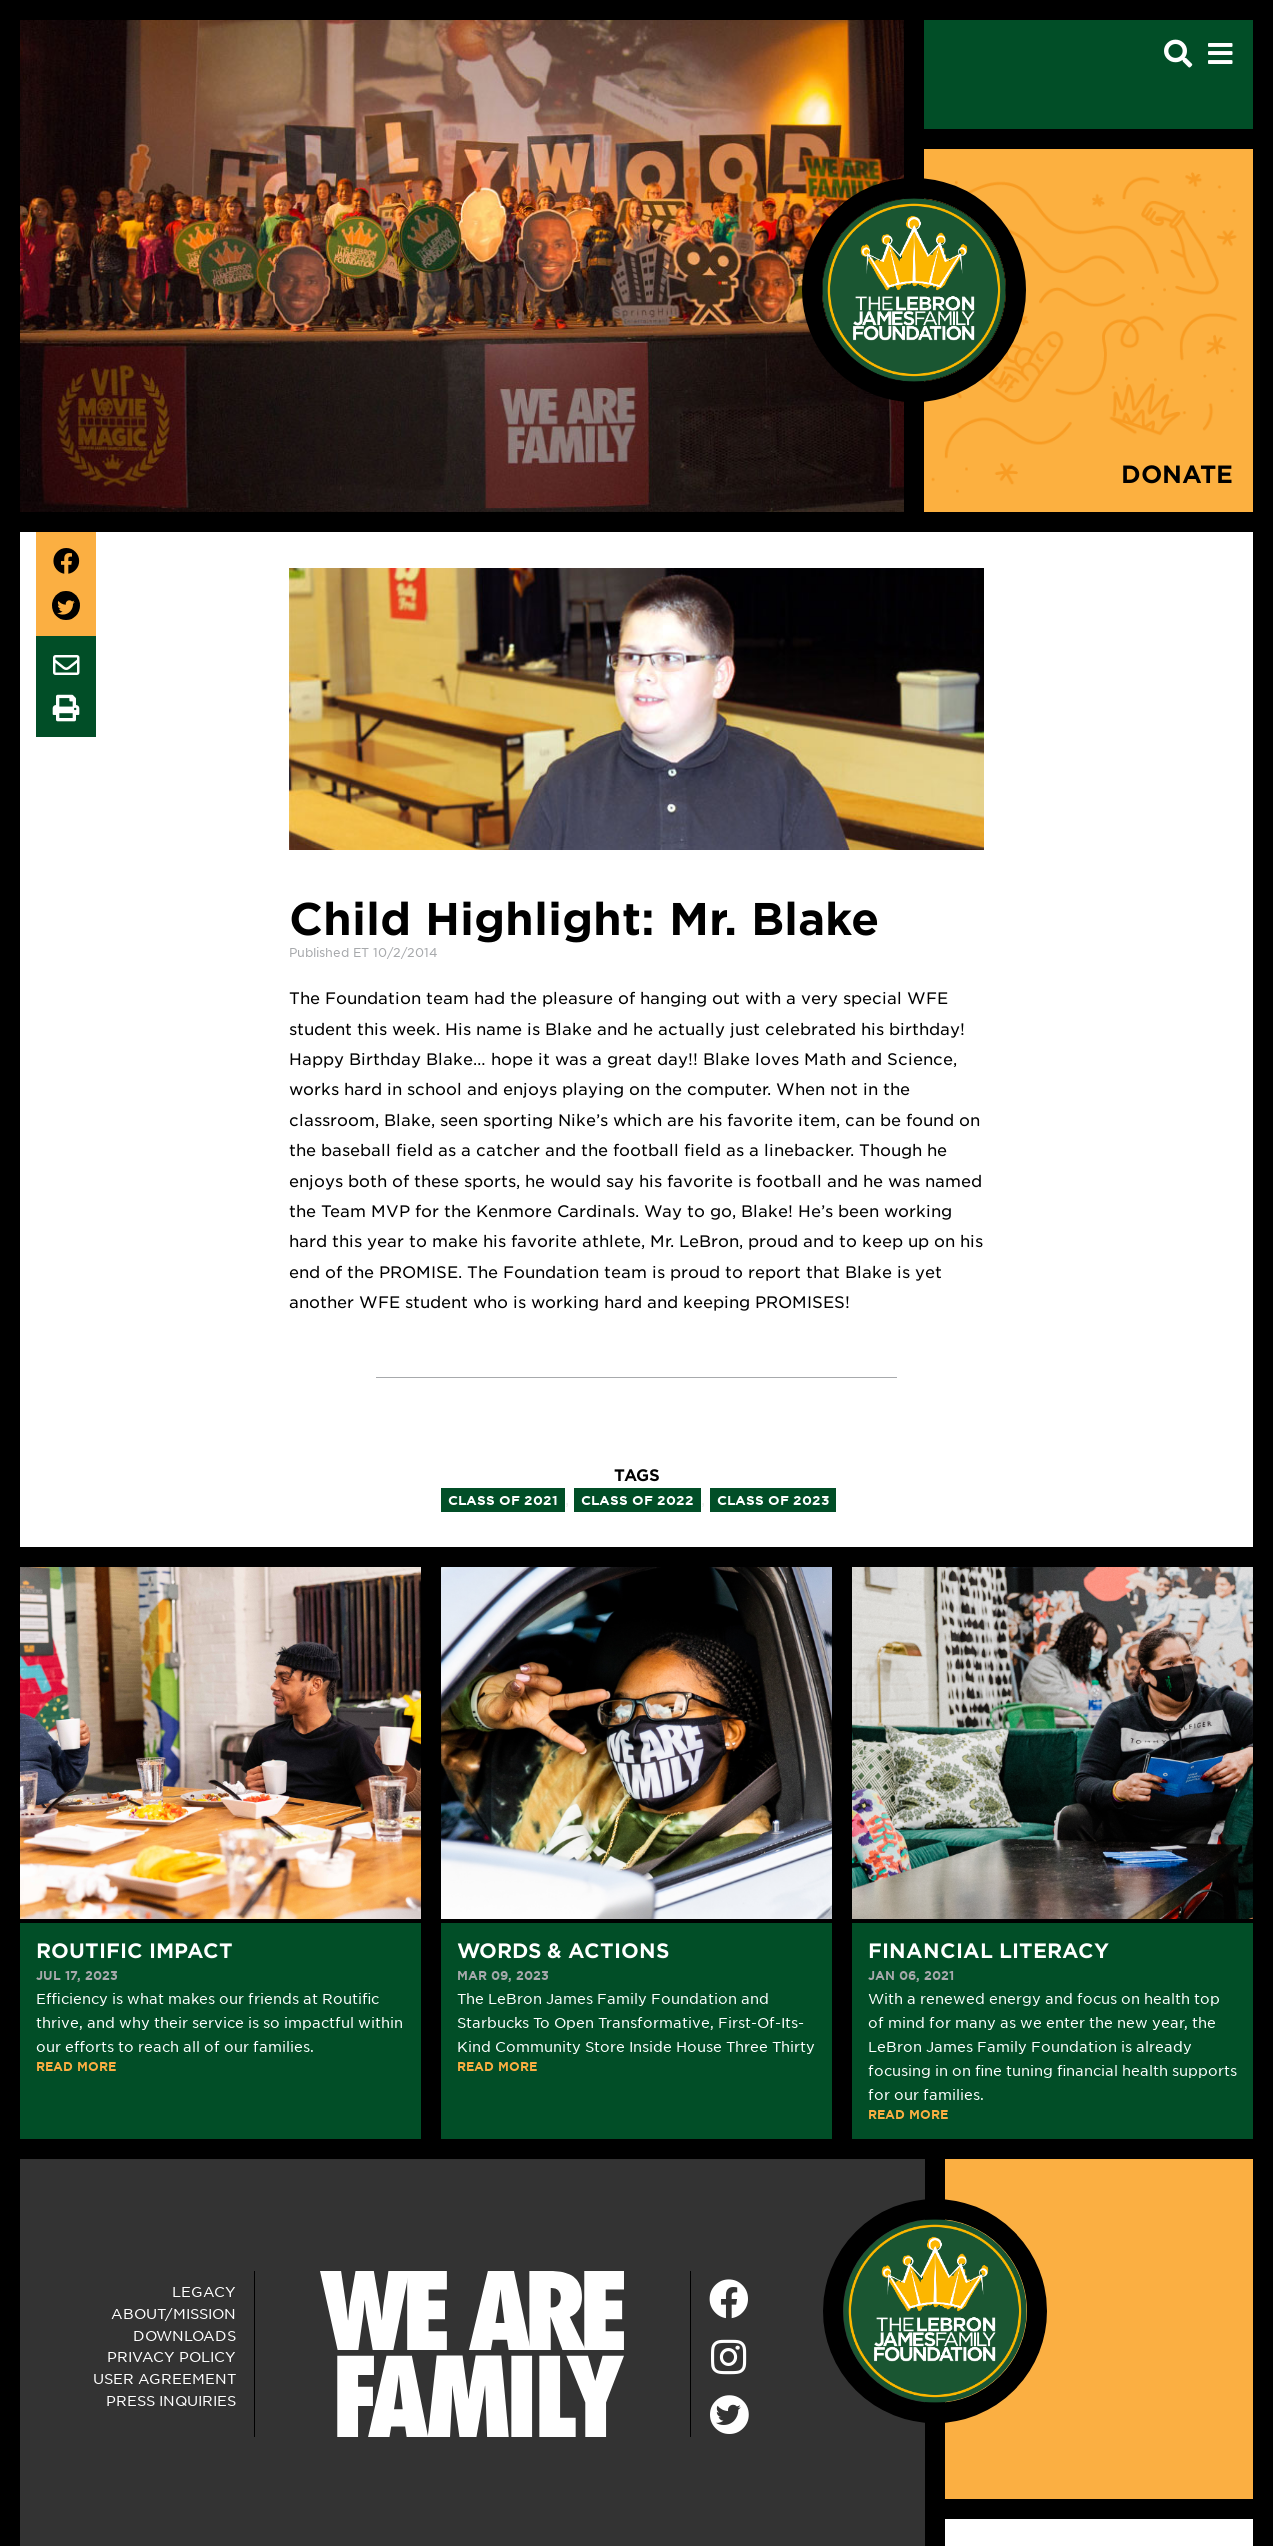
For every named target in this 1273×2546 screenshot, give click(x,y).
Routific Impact (134, 1950)
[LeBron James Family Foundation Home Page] (935, 2308)
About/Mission (173, 2313)
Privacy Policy (171, 2356)
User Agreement (164, 2378)
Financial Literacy (988, 1950)
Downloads (184, 2335)
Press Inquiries (171, 2400)
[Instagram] (729, 2358)
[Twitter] (729, 2412)
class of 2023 (773, 1500)
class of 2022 (637, 1500)
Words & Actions (563, 1950)
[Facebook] (729, 2300)
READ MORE (76, 2066)
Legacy (204, 2291)
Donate (1177, 473)
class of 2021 (503, 1500)
